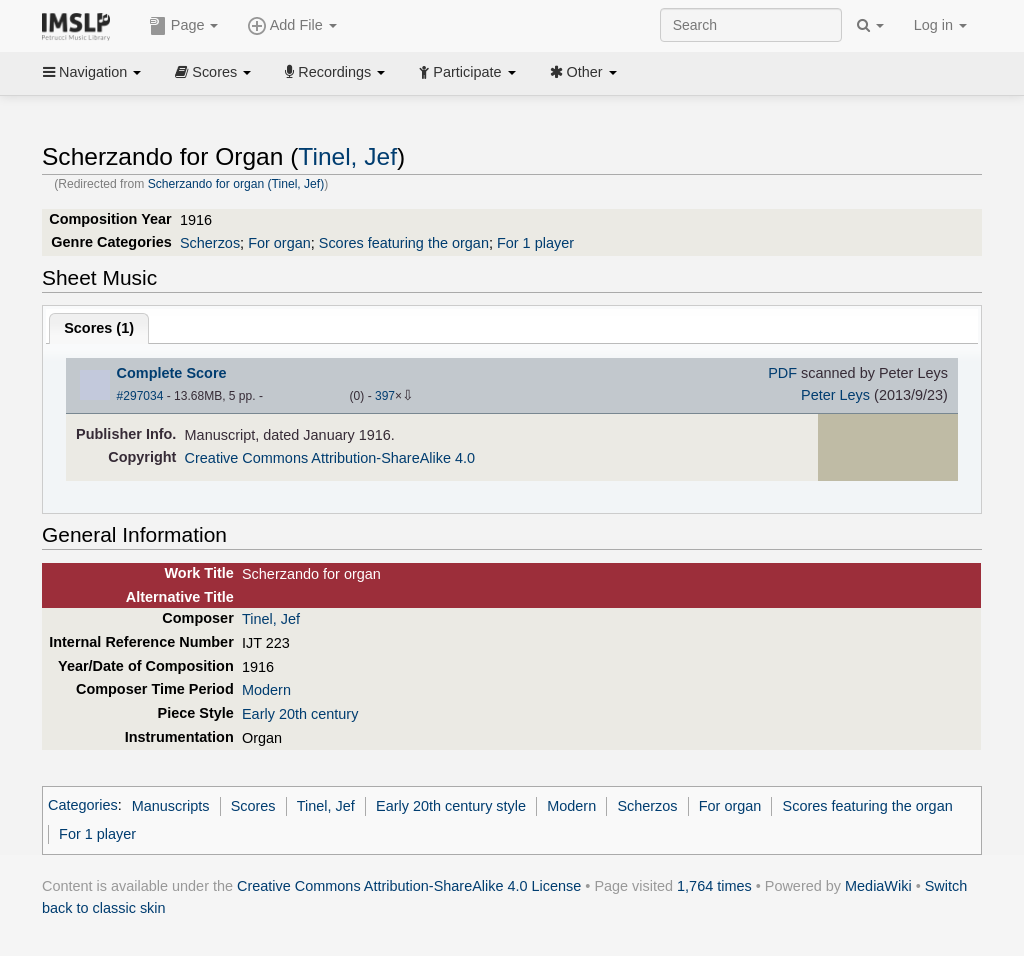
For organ (279, 243)
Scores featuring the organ (404, 243)
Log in (940, 25)
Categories (83, 806)
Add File (292, 26)
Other (583, 72)
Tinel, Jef (347, 156)
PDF (782, 373)
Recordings (335, 72)
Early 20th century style (451, 806)
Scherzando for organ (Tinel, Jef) (236, 184)
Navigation (92, 72)
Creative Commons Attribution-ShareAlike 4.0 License (409, 886)
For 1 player (535, 243)
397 (385, 396)
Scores (213, 72)
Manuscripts (171, 806)
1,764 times (714, 886)
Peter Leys (835, 395)
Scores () (99, 328)
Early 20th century (300, 714)
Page (184, 26)
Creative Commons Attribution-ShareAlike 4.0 (330, 458)
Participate (467, 72)
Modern (266, 690)
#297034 (140, 396)
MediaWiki (878, 886)
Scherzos (210, 243)
